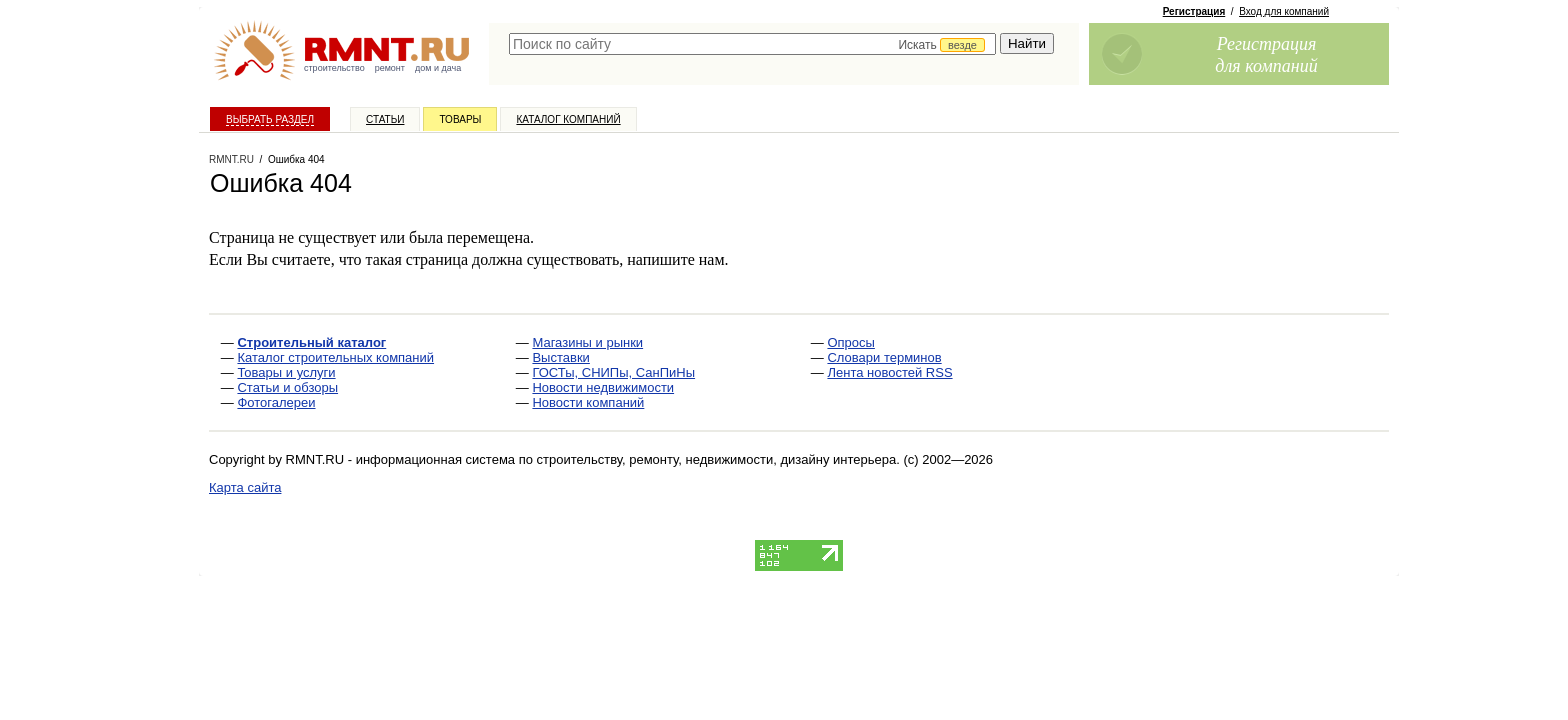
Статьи (385, 119)
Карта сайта (245, 487)
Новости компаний (588, 402)
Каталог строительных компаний (335, 357)
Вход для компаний (1284, 11)
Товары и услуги (286, 372)
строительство (334, 68)
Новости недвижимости (603, 387)
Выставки (560, 357)
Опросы (850, 342)
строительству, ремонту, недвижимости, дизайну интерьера (717, 459)
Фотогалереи (276, 402)
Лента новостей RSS (889, 372)
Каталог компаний (568, 119)
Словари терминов (884, 357)
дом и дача (438, 68)
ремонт (390, 68)
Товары (460, 119)
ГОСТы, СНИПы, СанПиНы (613, 372)
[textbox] (752, 44)
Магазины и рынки (587, 342)
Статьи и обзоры (287, 387)
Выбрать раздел (270, 119)
